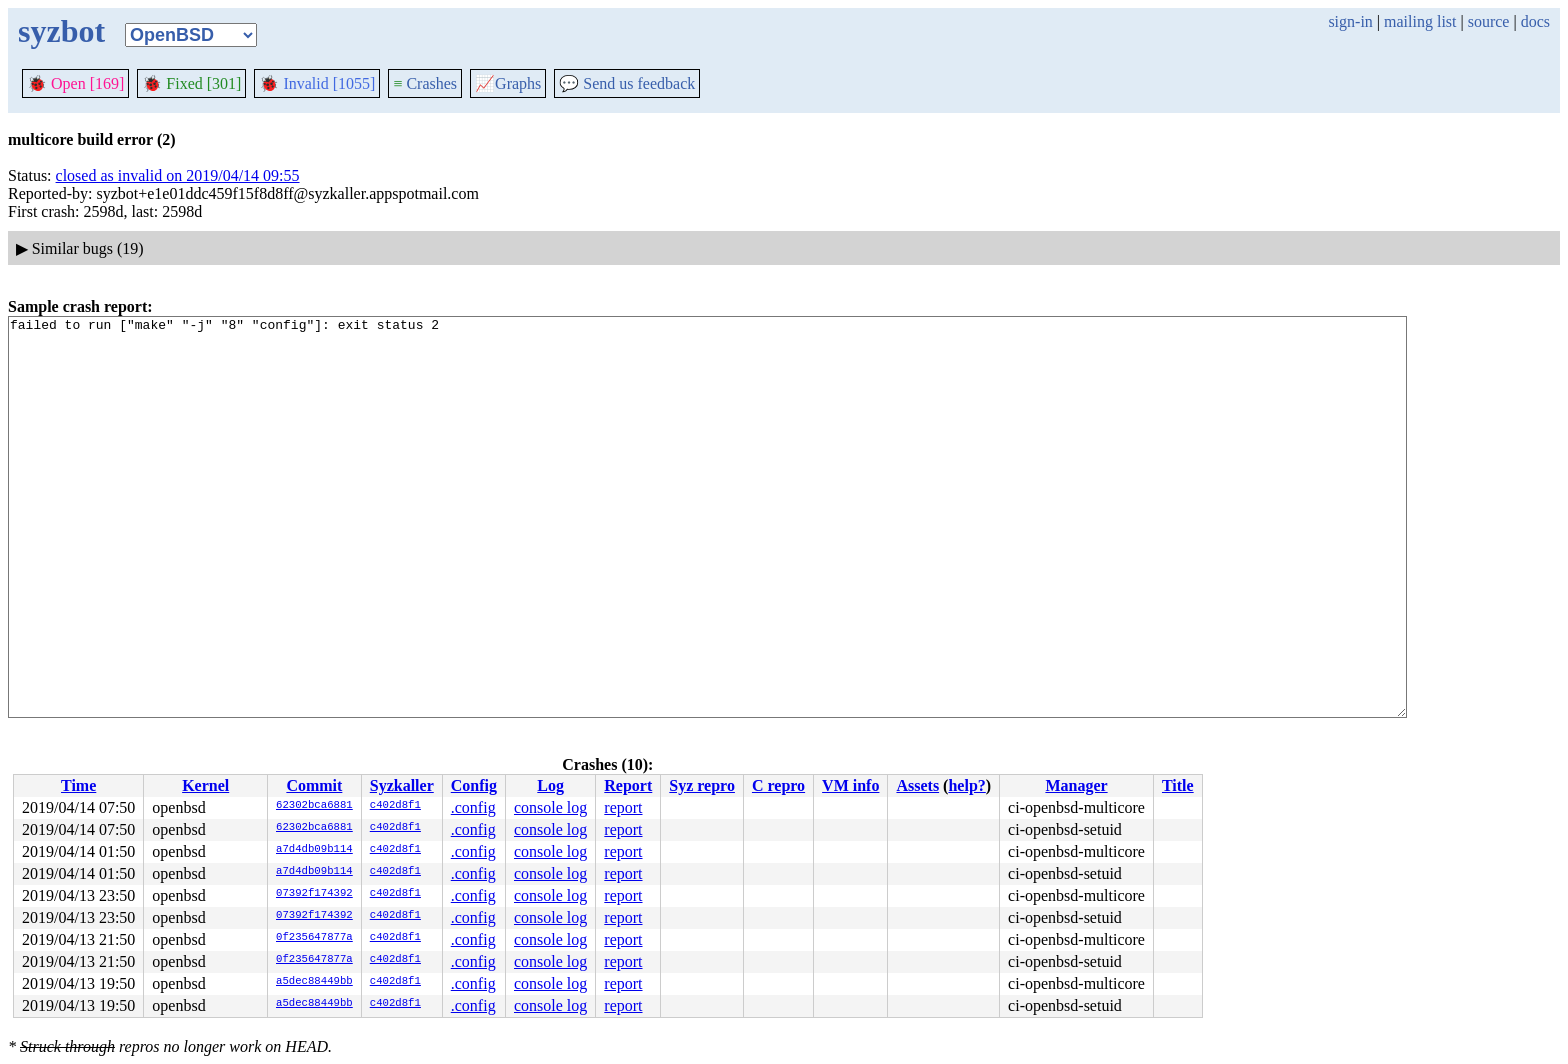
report (623, 807)
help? (966, 785)
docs (1535, 21)
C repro (778, 785)
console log (550, 807)
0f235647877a (314, 938)
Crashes (425, 83)
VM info (850, 785)
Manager (1076, 785)
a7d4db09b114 (314, 850)
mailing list (1420, 21)
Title (1178, 785)
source (1489, 21)
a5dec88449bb (314, 982)
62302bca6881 (314, 806)
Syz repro (702, 785)
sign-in (1350, 21)
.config (473, 807)
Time (78, 785)
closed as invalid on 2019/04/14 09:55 (178, 175)
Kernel (205, 785)
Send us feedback (627, 83)
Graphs (508, 83)
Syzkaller (402, 785)
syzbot (61, 31)
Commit (314, 785)
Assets (917, 785)
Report (628, 785)
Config (474, 785)
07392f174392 (314, 894)
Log (550, 785)
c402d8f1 (395, 806)
